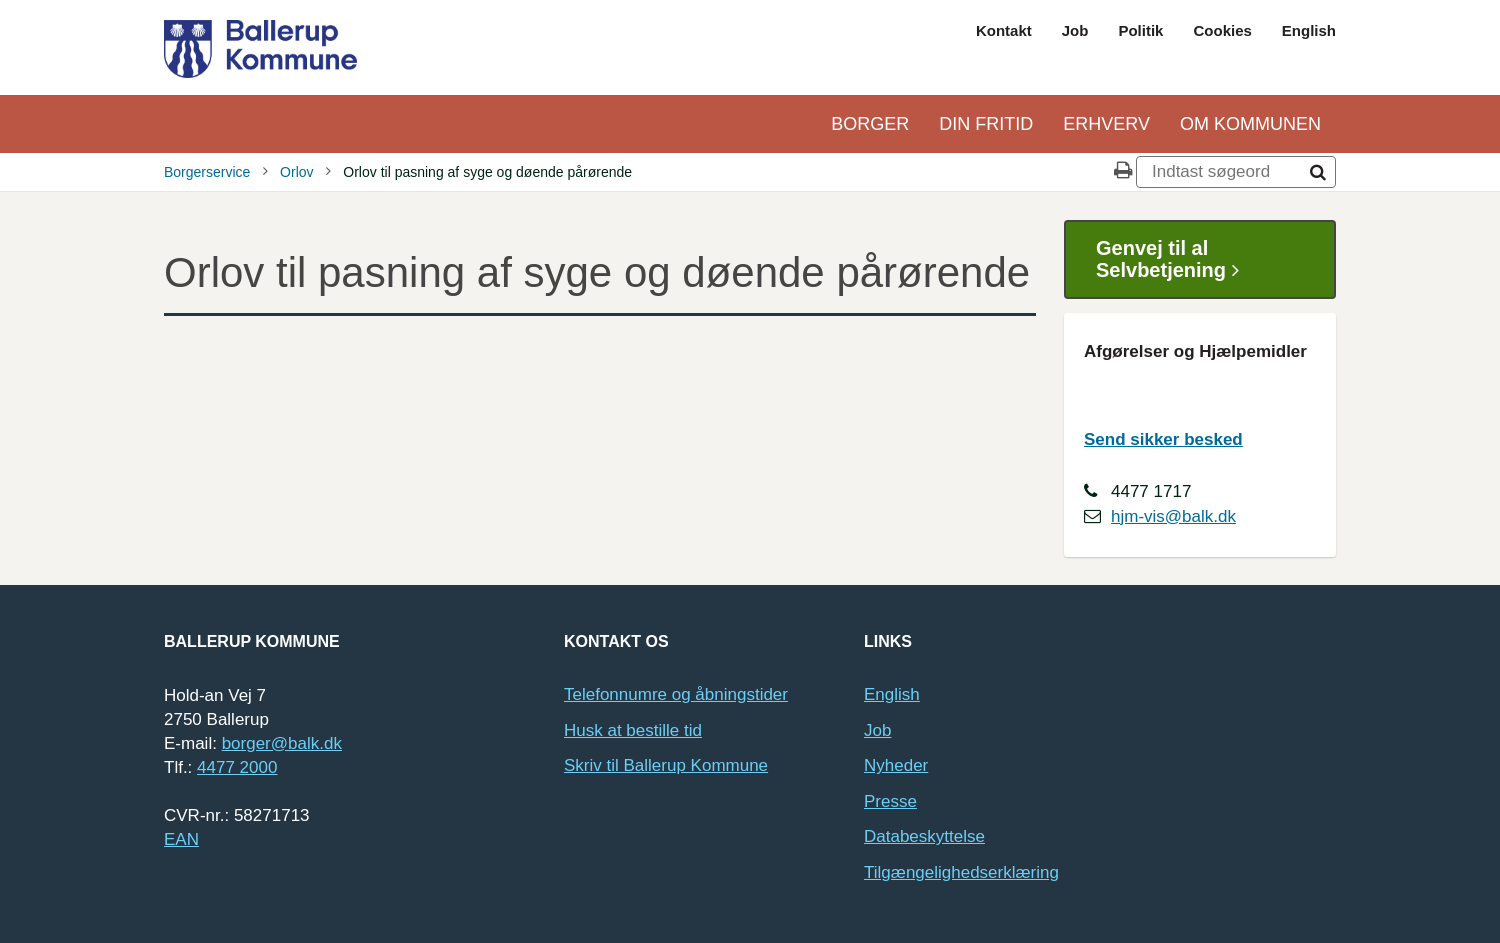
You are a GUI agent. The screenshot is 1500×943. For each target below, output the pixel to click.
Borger (870, 124)
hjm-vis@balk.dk (1173, 516)
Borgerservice (207, 172)
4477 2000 (237, 767)
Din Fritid (986, 124)
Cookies (1222, 30)
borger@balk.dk (282, 743)
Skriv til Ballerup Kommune (666, 765)
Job (1075, 30)
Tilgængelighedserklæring (961, 872)
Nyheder (896, 765)
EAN (181, 839)
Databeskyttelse (924, 836)
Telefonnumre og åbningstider (676, 694)
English (1309, 30)
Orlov (296, 172)
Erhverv (1106, 124)
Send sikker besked (1163, 439)
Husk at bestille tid (633, 730)
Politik (1140, 30)
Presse (890, 801)
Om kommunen (1250, 124)
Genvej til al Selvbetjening (1175, 259)
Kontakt (1004, 30)
